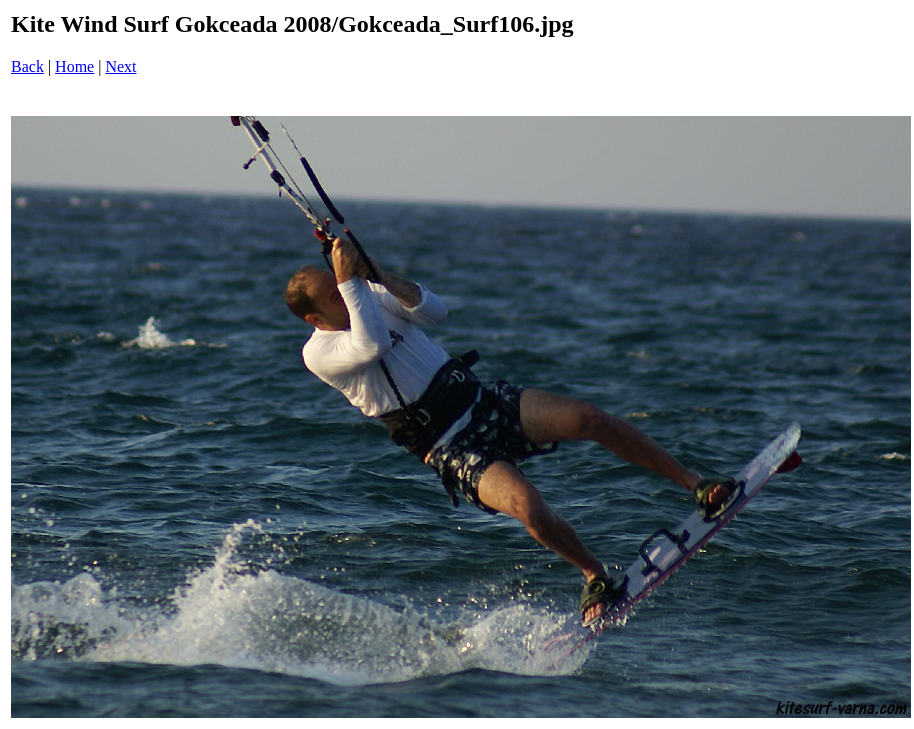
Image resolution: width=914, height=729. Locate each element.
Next (120, 66)
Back (27, 66)
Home (74, 66)
